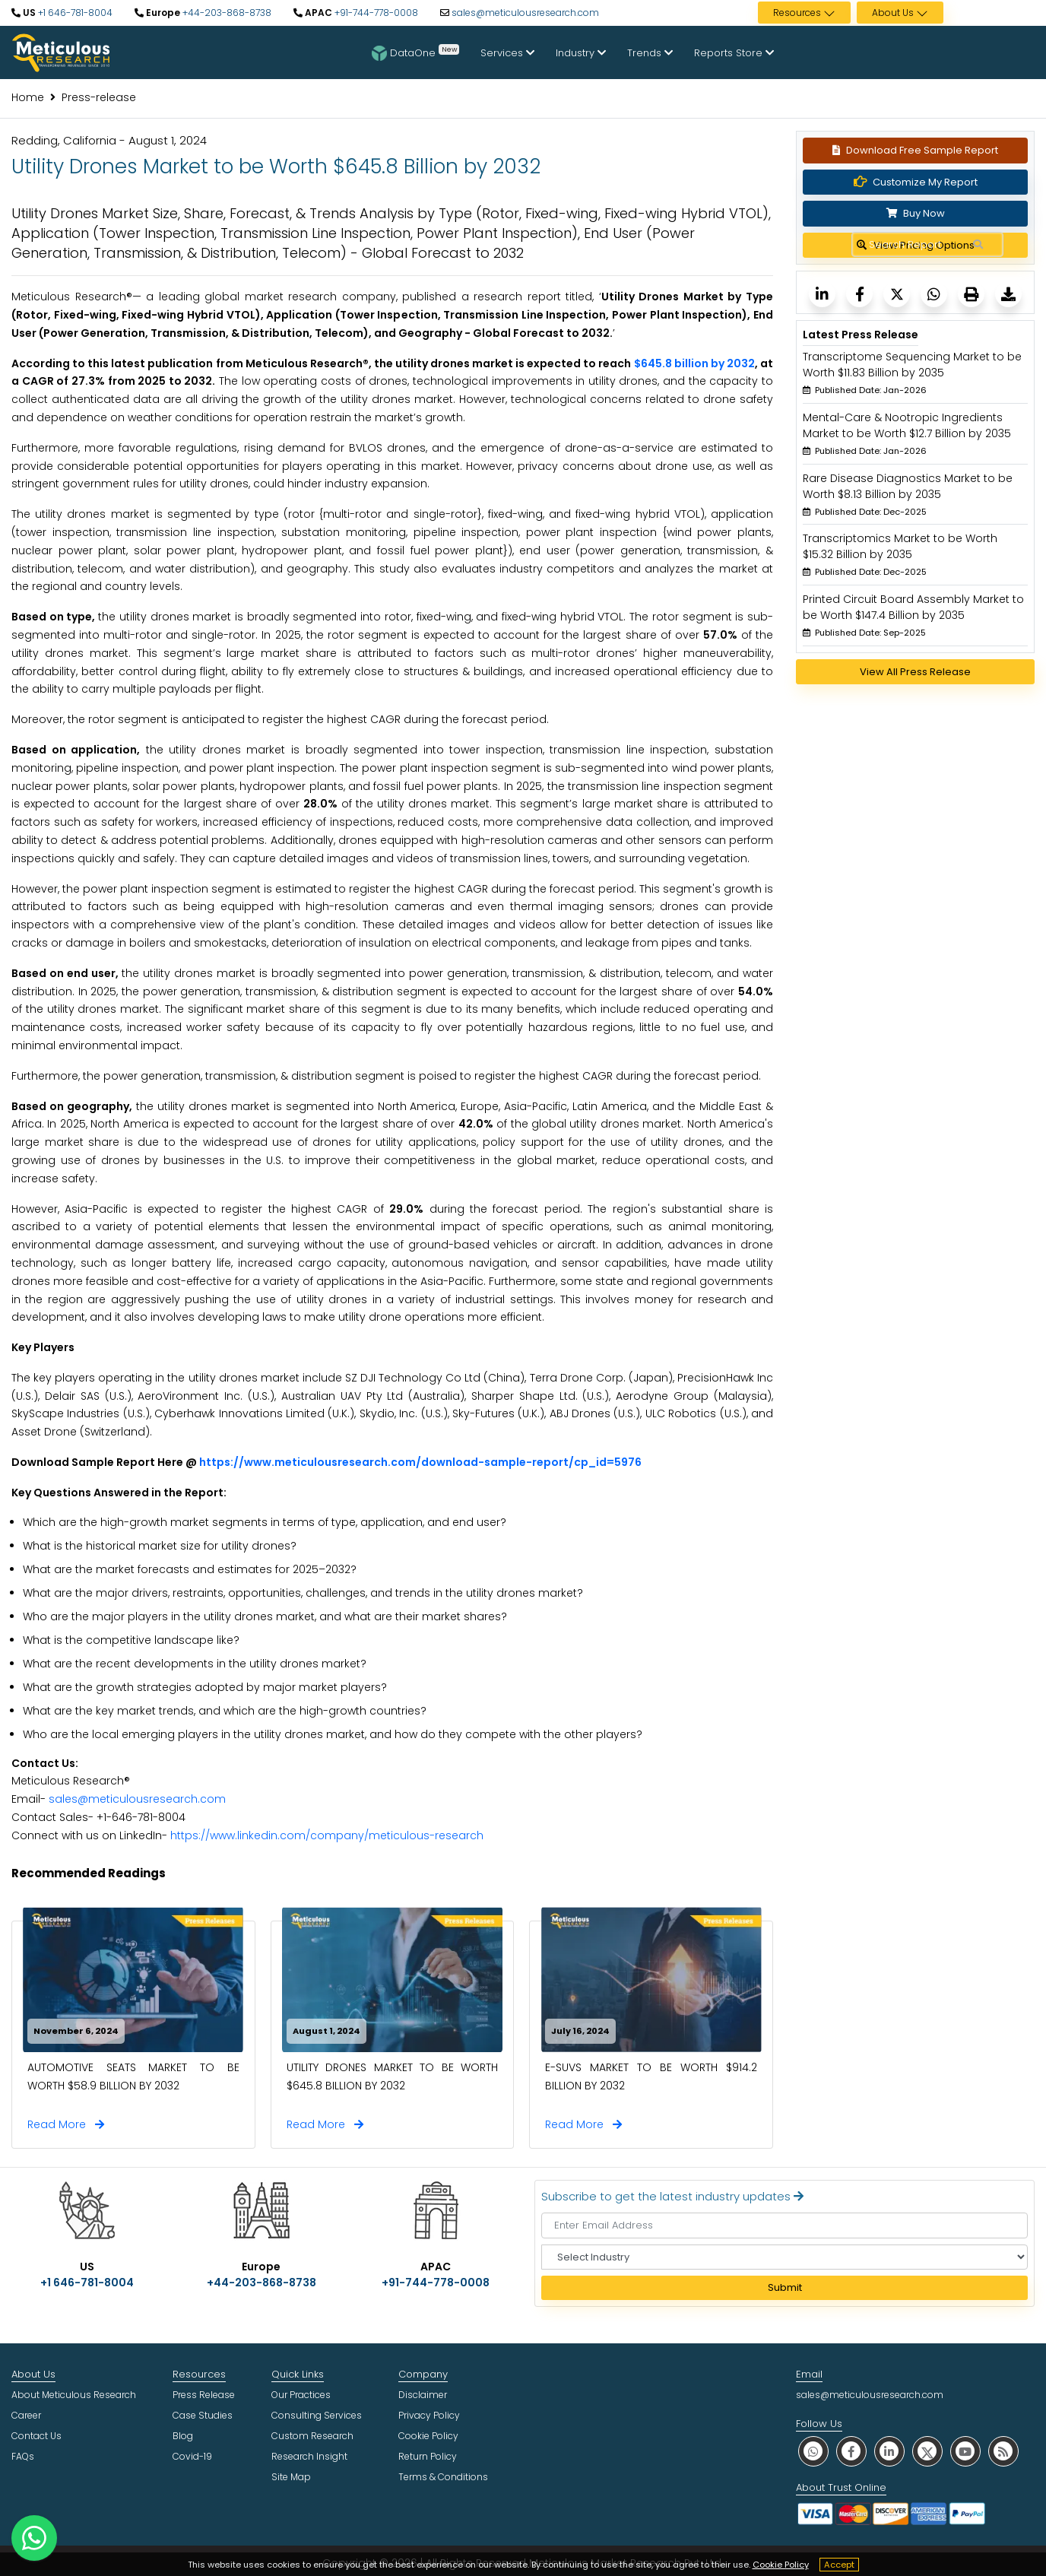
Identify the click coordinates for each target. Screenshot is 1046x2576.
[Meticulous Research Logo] (60, 51)
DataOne (415, 52)
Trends (650, 53)
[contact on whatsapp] (34, 2538)
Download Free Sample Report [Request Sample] (915, 150)
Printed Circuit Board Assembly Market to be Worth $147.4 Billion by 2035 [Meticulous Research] (913, 607)
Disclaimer (422, 2394)
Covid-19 (192, 2456)
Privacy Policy (429, 2415)
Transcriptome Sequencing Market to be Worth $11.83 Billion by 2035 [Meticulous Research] (912, 364)
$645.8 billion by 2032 (694, 363)
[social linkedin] (889, 2450)
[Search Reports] (978, 244)
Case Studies (203, 2415)
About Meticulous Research (73, 2394)
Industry (581, 53)
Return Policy (427, 2456)
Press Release (204, 2394)
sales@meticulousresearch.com (525, 12)
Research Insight (309, 2456)
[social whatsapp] (813, 2450)
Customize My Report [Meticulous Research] (916, 182)
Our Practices (301, 2394)
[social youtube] (965, 2450)
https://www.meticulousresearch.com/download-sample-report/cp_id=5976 (420, 1462)
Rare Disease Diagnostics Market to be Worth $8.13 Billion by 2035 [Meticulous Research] (908, 486)
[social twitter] (927, 2450)
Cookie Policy (781, 2565)
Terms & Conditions (443, 2476)
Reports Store (734, 53)
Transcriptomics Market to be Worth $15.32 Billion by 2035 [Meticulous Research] (900, 546)
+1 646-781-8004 (74, 12)
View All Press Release (915, 672)
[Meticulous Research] (822, 294)
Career (26, 2415)
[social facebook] (851, 2450)
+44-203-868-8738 (225, 12)
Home (27, 97)
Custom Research (312, 2435)
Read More (65, 2124)
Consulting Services (316, 2415)
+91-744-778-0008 (375, 12)
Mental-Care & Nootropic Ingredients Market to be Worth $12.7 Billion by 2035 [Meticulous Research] (907, 425)
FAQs (22, 2456)
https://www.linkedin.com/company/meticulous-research (326, 1835)
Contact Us (36, 2435)
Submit (785, 2287)
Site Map (291, 2476)
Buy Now (915, 213)
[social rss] (1003, 2450)
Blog (183, 2435)
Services (507, 53)
